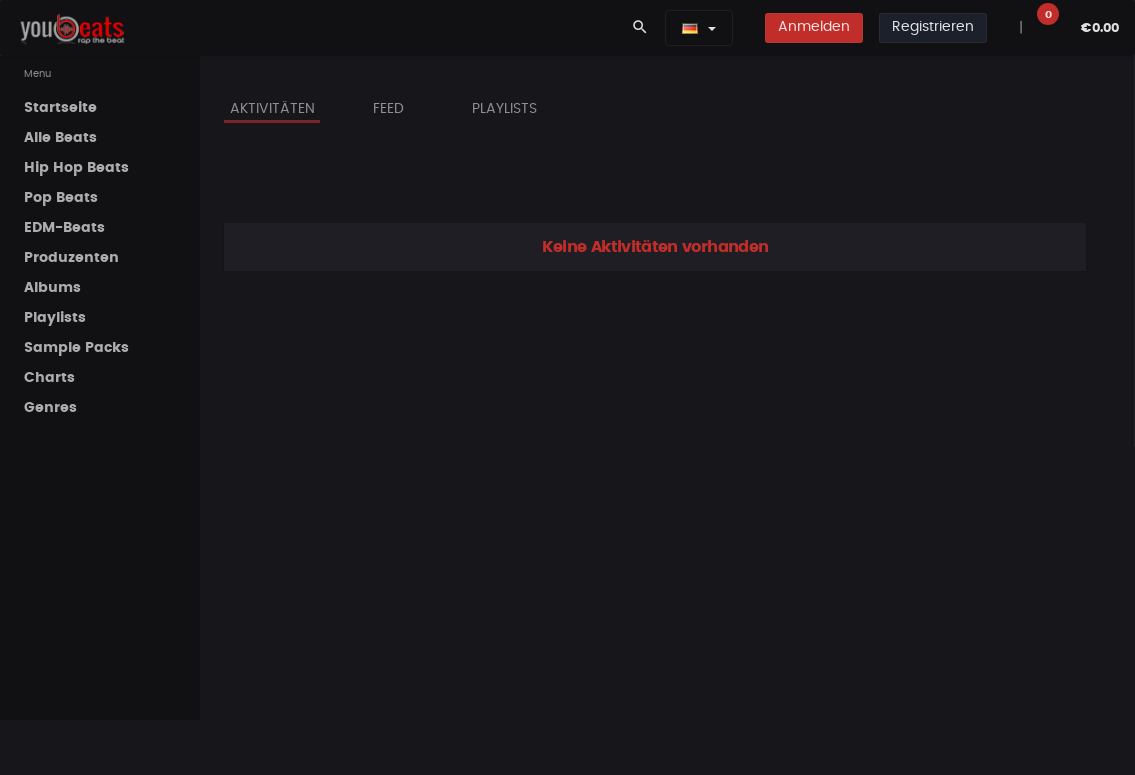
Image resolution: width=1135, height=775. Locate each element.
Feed (388, 109)
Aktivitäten (272, 109)
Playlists (504, 109)
